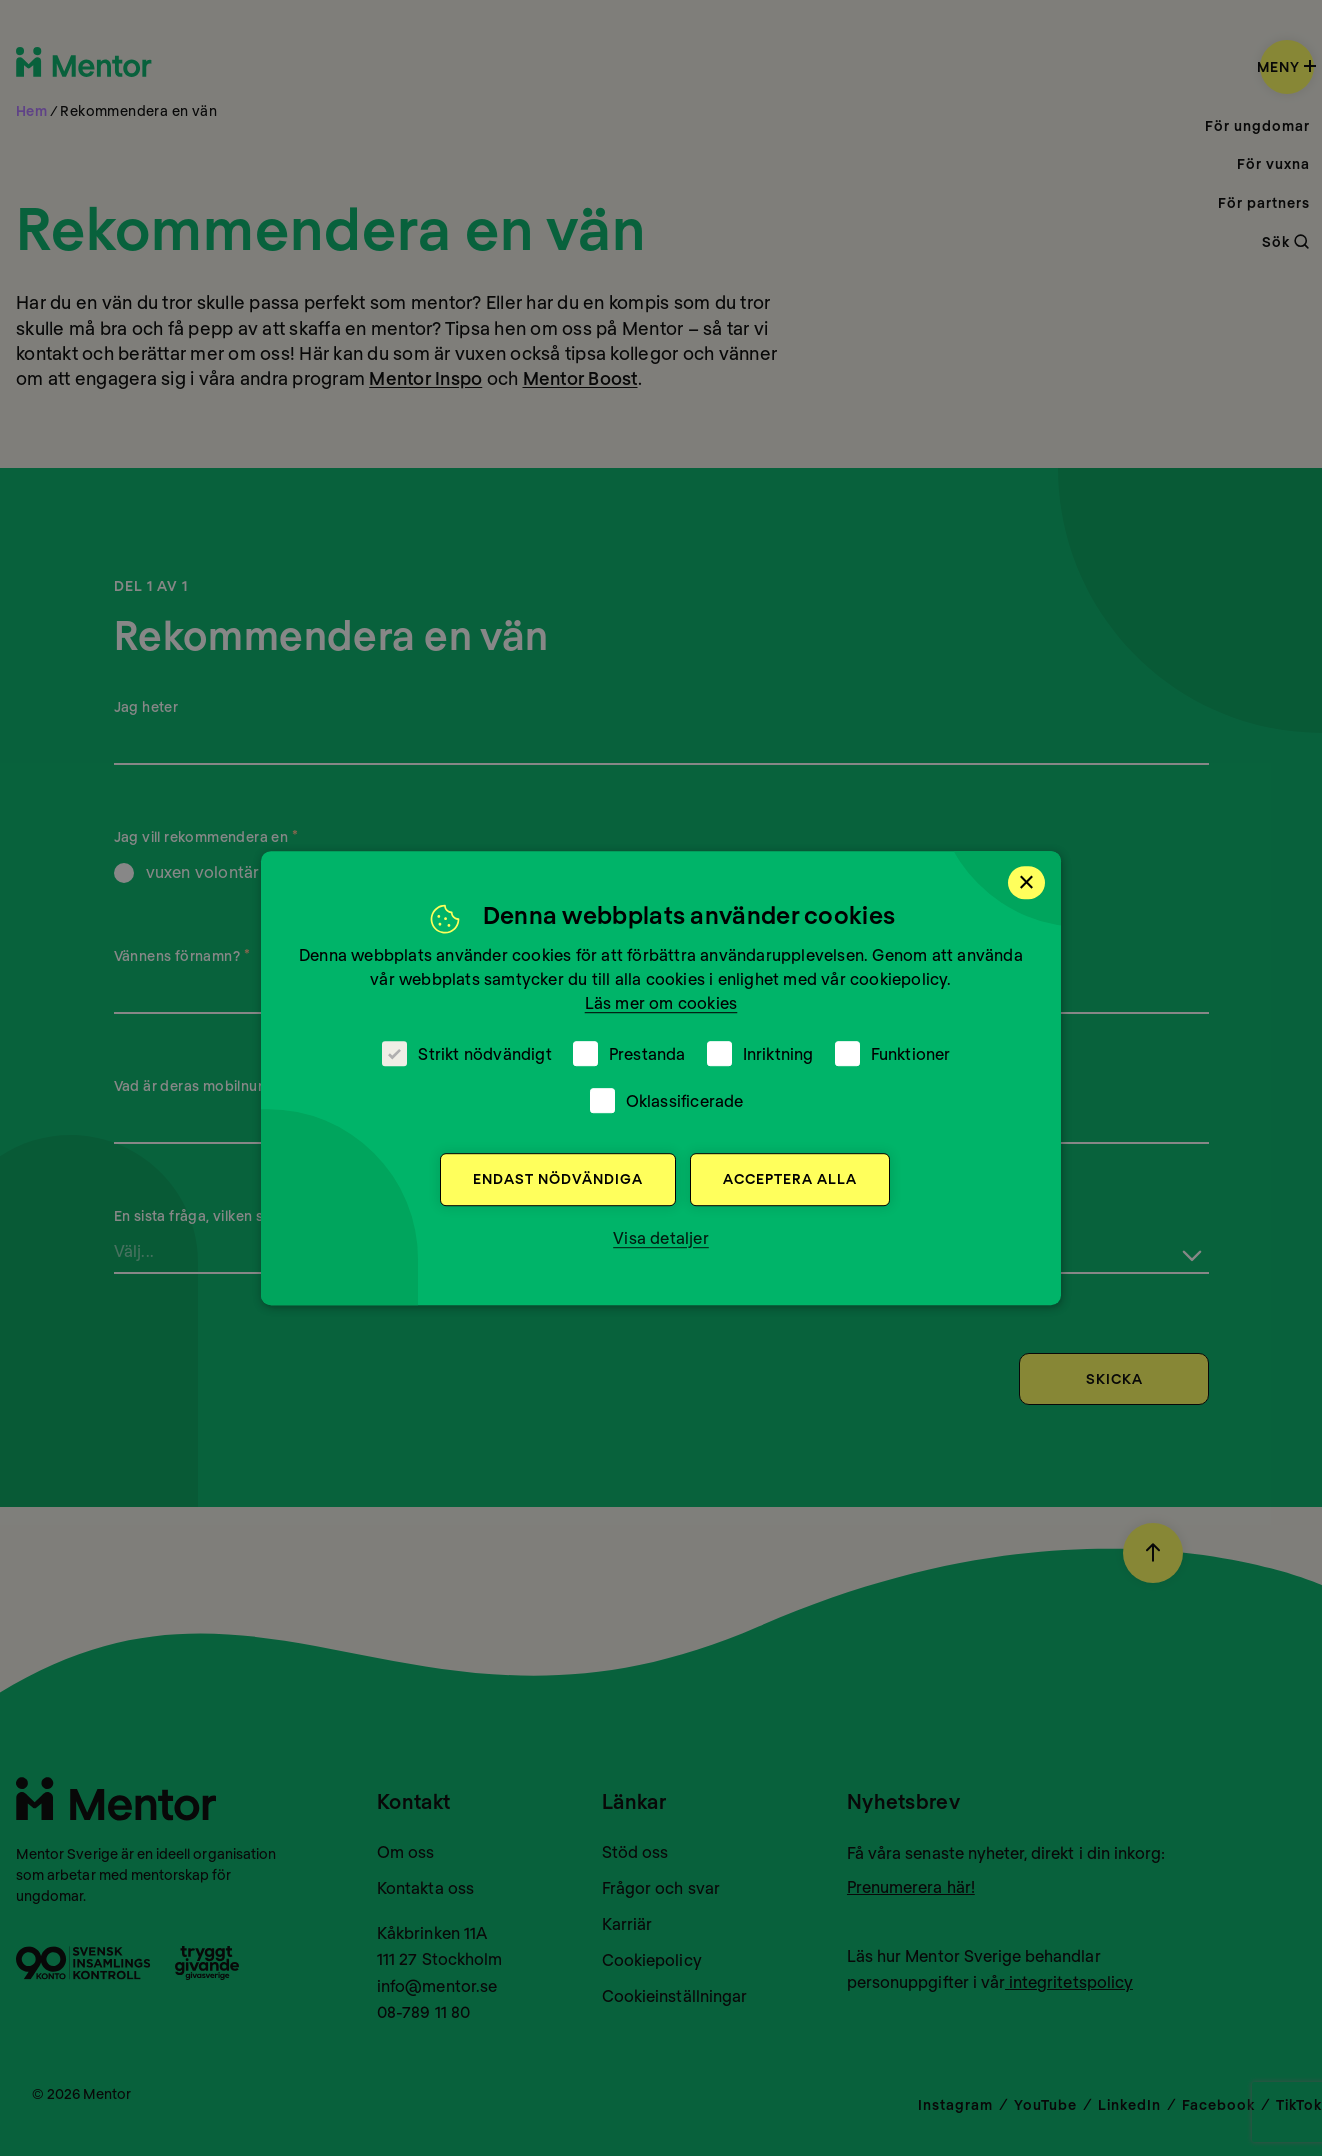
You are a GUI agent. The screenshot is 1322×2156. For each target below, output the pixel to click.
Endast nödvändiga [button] (558, 1178)
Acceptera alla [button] (790, 1178)
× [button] (1026, 882)
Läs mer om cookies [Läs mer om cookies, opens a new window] (661, 1002)
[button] (661, 1238)
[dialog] (661, 1078)
